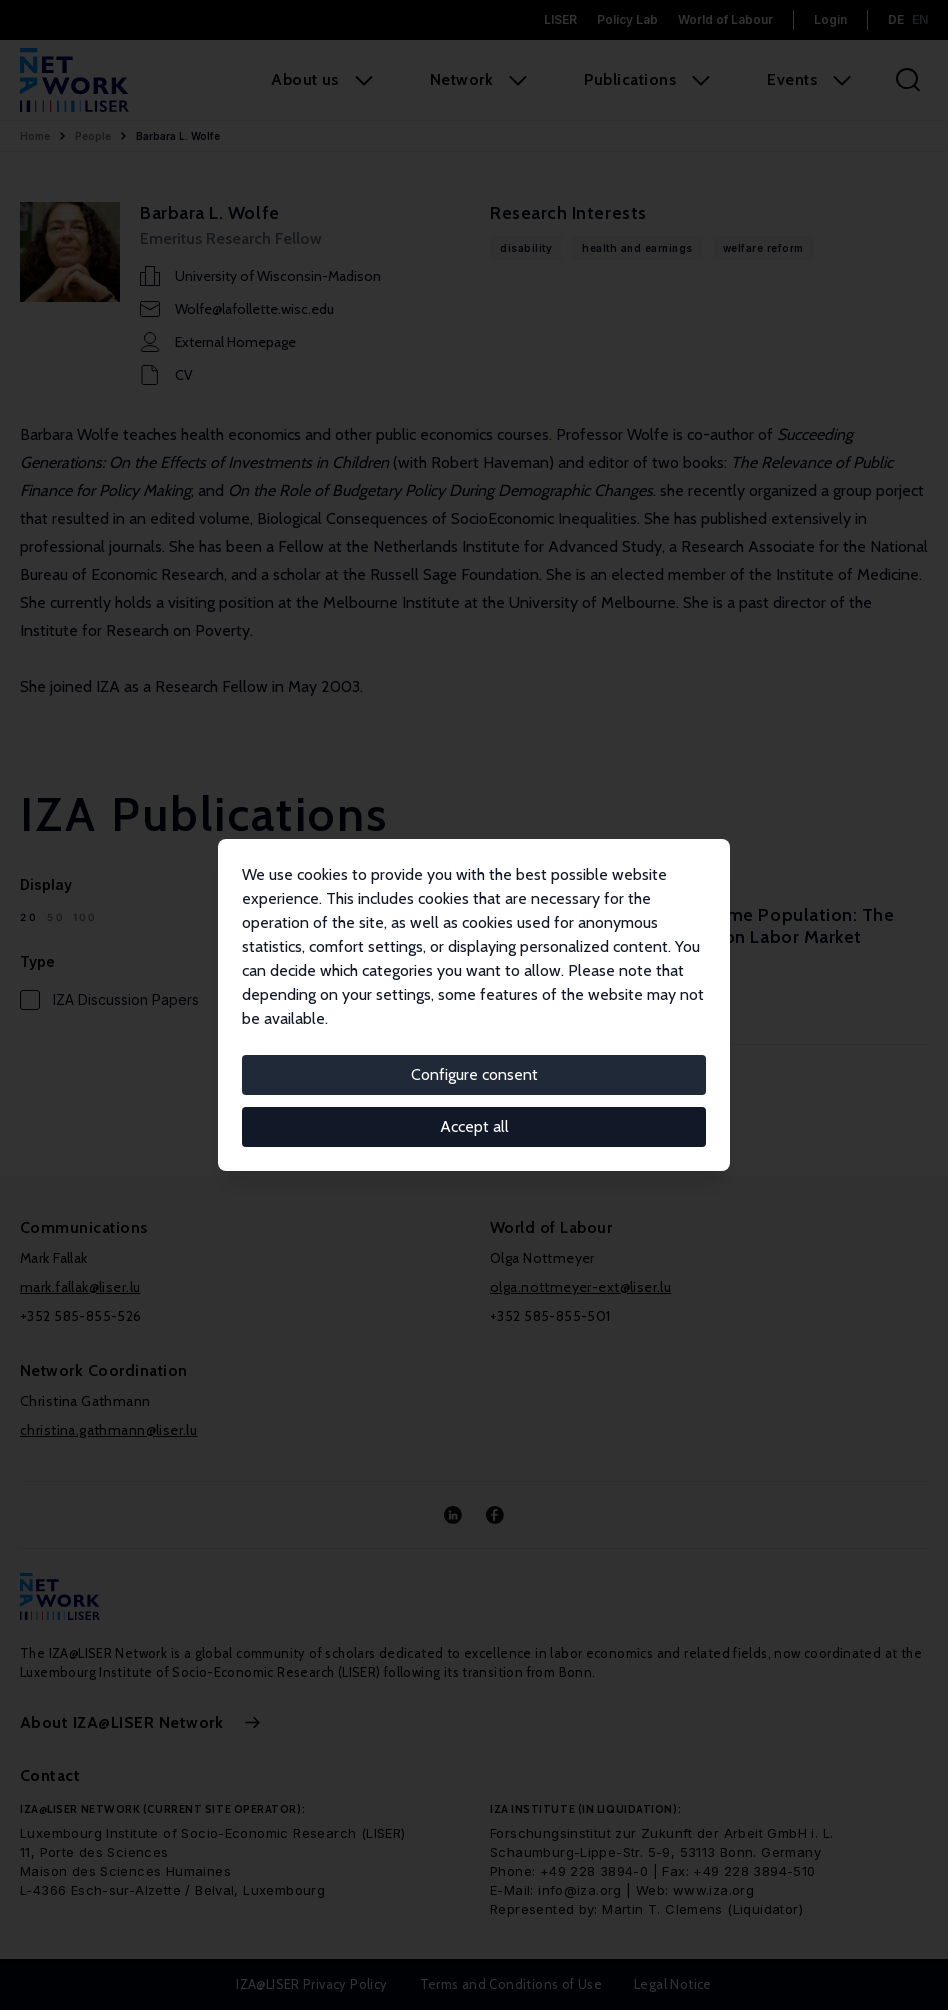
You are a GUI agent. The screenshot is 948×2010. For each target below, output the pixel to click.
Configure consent (474, 1074)
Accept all (474, 1126)
